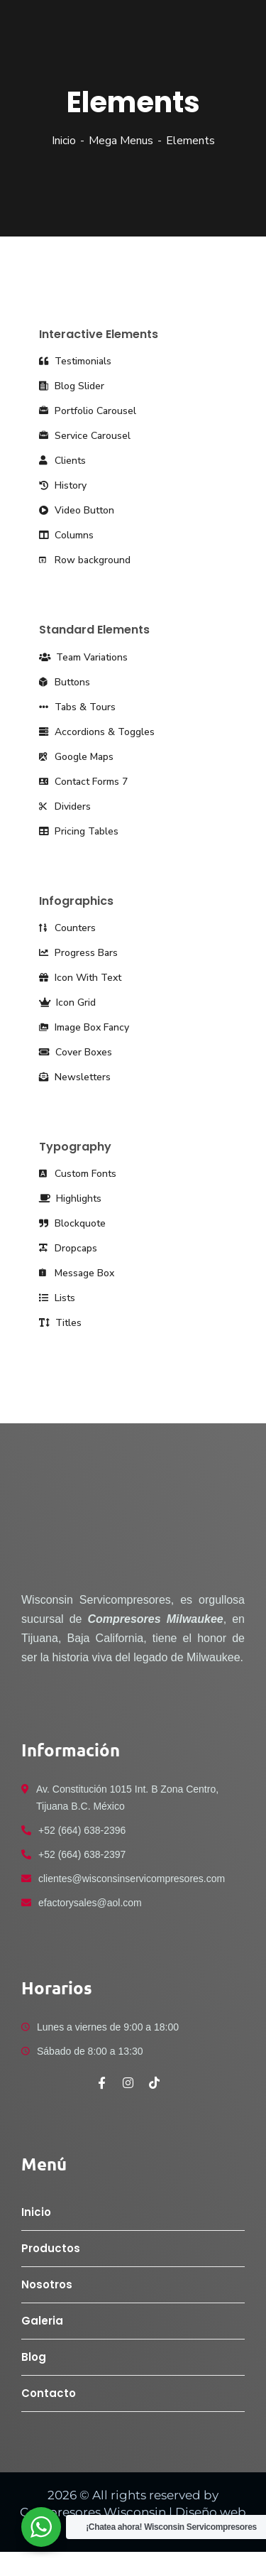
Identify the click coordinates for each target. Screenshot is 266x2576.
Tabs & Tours (77, 707)
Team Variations (83, 657)
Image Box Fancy (84, 1027)
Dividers (65, 806)
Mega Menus (121, 140)
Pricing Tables (78, 831)
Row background (85, 560)
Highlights (70, 1198)
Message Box (76, 1273)
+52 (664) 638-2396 (82, 1830)
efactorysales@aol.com (90, 1902)
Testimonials (75, 361)
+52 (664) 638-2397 (82, 1854)
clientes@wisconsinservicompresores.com (131, 1878)
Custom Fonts (77, 1173)
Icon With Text (80, 977)
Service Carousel (85, 435)
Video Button (76, 510)
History (63, 485)
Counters (67, 928)
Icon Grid (67, 1002)
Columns (66, 535)
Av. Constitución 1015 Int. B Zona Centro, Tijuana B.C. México (127, 1797)
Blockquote (72, 1223)
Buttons (64, 682)
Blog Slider (71, 386)
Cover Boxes (75, 1052)
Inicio (64, 140)
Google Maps (76, 756)
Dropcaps (68, 1248)
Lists (57, 1298)
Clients (62, 460)
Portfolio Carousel (87, 411)
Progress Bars (78, 953)
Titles (60, 1323)
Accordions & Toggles (97, 732)
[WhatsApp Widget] (41, 2527)
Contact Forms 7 (83, 781)
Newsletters (75, 1077)
